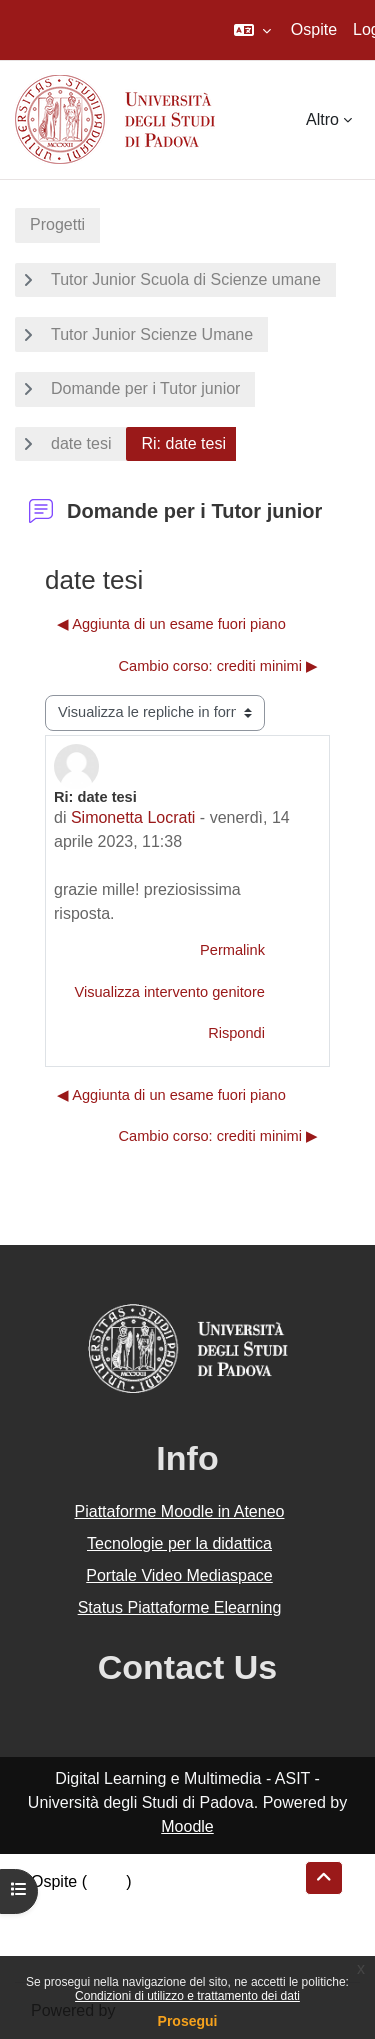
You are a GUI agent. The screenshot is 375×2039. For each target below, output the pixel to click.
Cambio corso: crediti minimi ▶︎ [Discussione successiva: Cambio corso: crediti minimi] (218, 666)
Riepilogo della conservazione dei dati (165, 1905)
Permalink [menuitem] (232, 950)
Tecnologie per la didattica (179, 1543)
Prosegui (188, 2021)
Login (106, 1881)
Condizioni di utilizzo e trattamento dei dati (187, 1996)
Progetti (57, 224)
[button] (252, 30)
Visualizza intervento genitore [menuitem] (169, 992)
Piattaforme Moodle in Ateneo (180, 1511)
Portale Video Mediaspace (179, 1575)
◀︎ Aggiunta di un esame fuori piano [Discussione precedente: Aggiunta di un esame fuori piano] (171, 624)
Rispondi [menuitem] (236, 1033)
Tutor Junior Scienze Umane (152, 334)
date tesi (81, 443)
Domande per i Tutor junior (145, 388)
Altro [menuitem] (322, 119)
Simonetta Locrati (133, 817)
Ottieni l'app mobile (99, 1953)
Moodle (187, 1826)
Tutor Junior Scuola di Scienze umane (186, 279)
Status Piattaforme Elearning (180, 1607)
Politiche (61, 1929)
